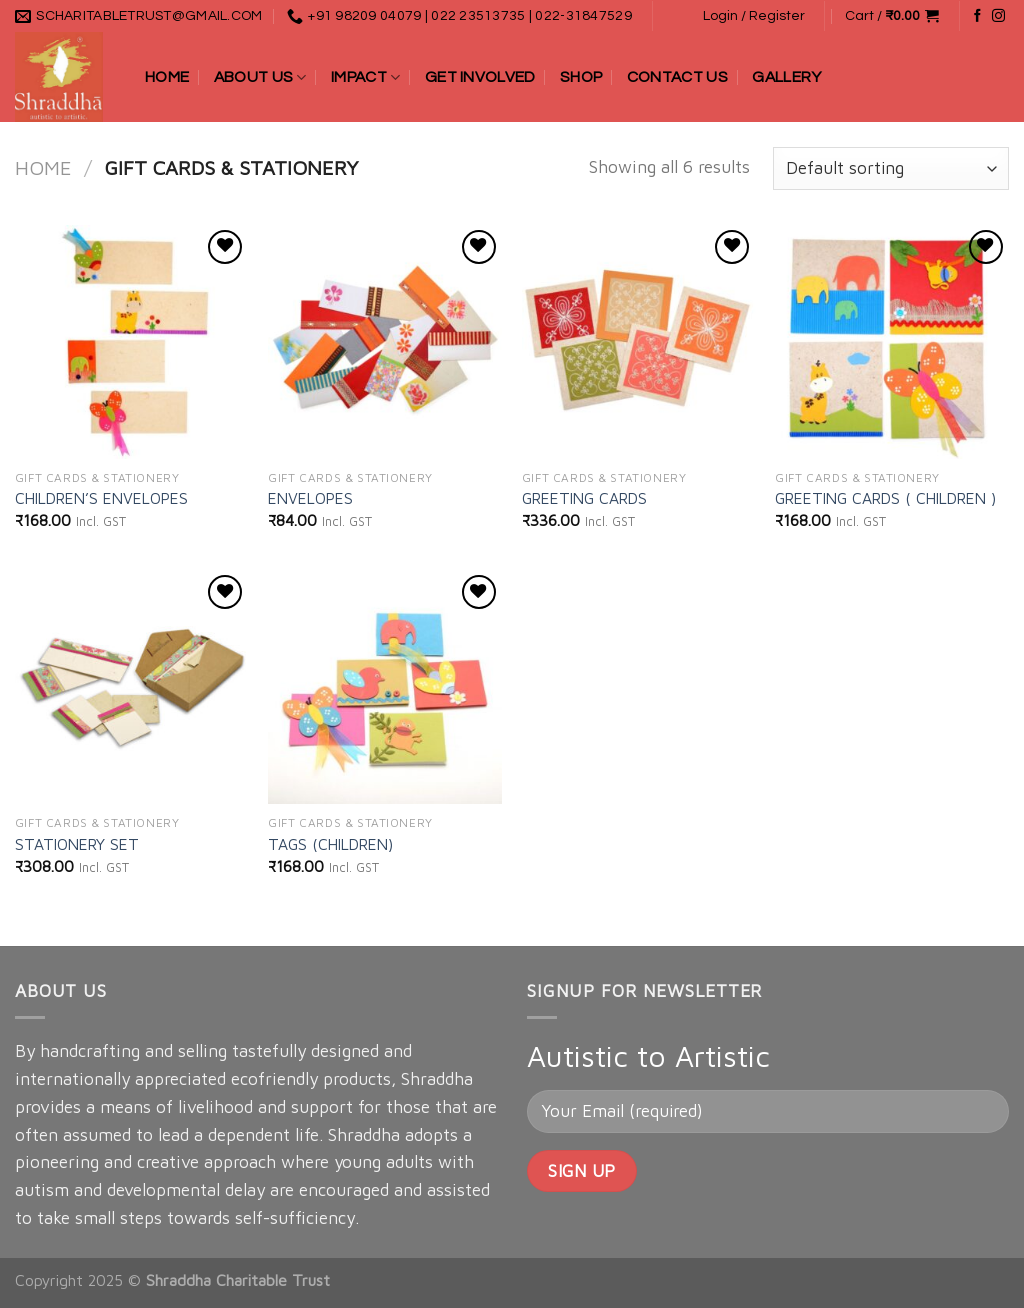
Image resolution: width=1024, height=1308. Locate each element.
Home (167, 77)
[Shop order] (891, 168)
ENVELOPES (310, 498)
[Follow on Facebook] (977, 16)
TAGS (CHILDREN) (330, 844)
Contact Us (677, 77)
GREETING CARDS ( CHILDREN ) (885, 498)
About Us (260, 77)
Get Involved (480, 77)
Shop (581, 77)
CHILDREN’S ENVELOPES (101, 498)
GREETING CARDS (584, 498)
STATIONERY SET (77, 844)
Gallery (786, 77)
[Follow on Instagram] (998, 16)
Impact (365, 77)
